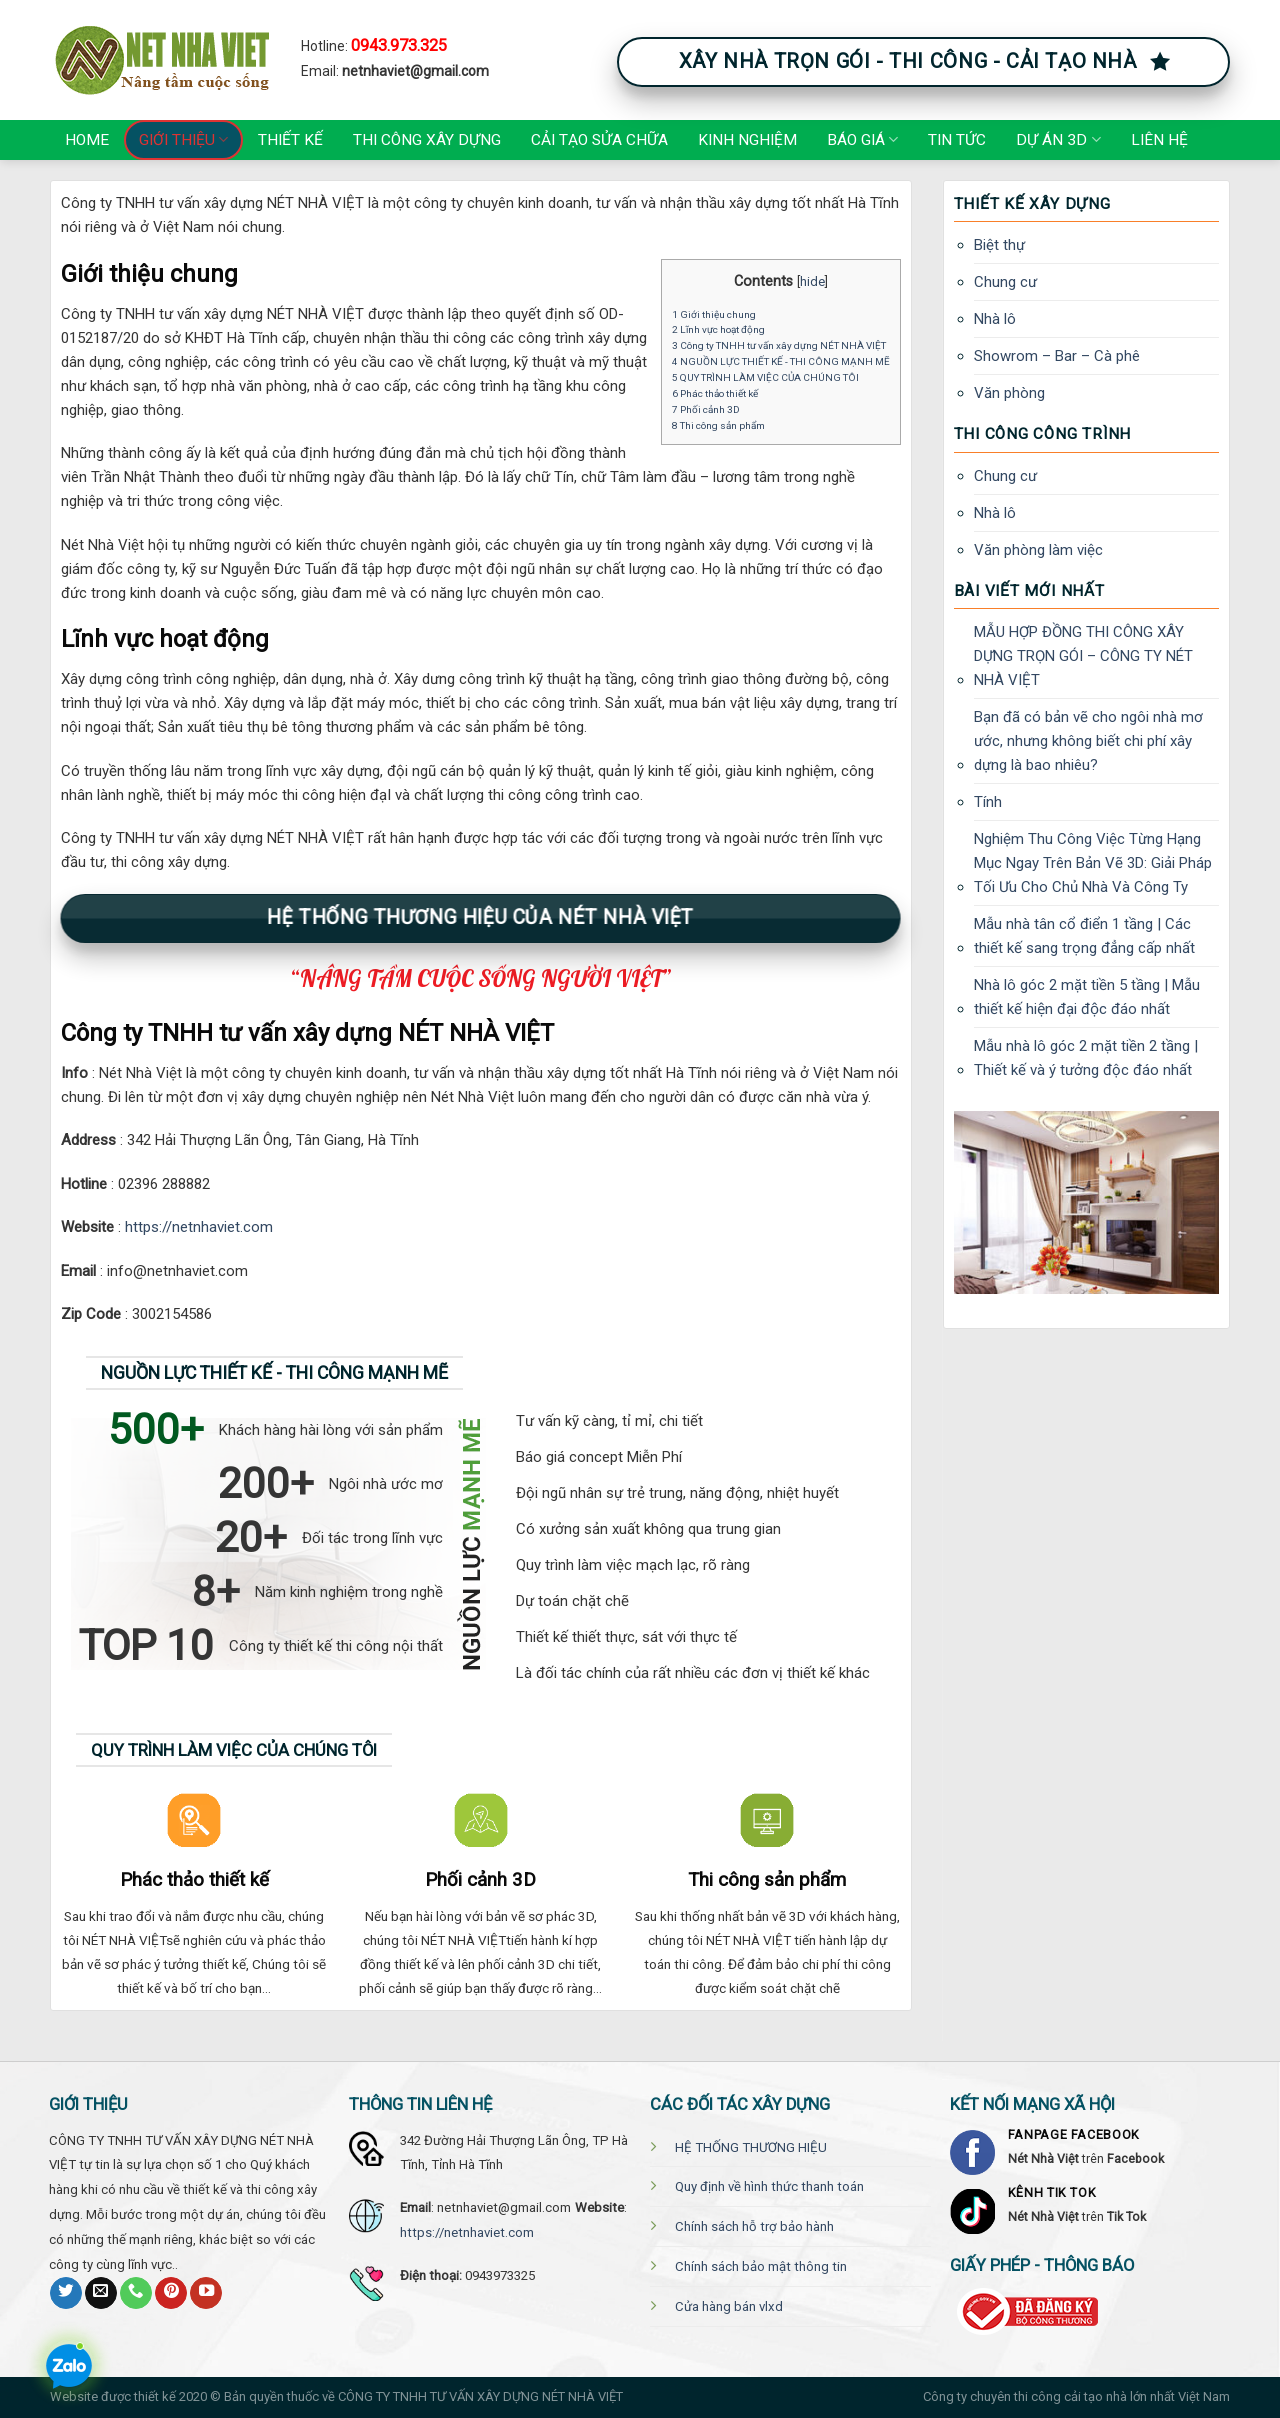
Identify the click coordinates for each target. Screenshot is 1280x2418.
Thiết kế (290, 140)
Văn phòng (1009, 393)
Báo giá (862, 139)
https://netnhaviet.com (199, 1227)
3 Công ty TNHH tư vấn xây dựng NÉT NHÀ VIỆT (779, 345)
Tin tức (957, 140)
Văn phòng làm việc (1038, 550)
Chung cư (1005, 282)
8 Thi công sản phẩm (718, 425)
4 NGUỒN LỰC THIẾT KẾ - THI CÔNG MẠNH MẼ (781, 361)
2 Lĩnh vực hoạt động (718, 329)
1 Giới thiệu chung (714, 314)
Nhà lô (995, 319)
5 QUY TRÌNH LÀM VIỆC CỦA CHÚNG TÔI (765, 377)
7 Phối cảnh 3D (706, 409)
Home (87, 140)
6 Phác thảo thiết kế (715, 393)
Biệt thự (999, 245)
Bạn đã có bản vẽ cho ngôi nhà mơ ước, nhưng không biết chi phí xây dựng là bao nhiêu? (1088, 741)
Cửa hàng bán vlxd (729, 2306)
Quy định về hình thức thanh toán (769, 2186)
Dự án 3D (1058, 139)
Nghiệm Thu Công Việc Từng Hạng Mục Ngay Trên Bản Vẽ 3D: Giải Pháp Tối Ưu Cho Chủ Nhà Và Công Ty (1093, 863)
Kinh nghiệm (747, 140)
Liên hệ (1159, 140)
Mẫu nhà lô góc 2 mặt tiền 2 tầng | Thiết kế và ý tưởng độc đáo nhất (1086, 1058)
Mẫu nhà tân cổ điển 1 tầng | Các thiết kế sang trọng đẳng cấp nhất (1084, 936)
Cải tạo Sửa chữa (599, 140)
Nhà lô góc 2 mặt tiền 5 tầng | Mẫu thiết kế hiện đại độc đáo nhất (1087, 997)
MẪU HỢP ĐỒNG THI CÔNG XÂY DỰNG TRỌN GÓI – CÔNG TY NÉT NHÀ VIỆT (1083, 656)
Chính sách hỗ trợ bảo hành (754, 2226)
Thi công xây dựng (427, 140)
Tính (988, 802)
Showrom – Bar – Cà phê (1057, 356)
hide (812, 281)
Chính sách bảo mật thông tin (761, 2266)
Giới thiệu (183, 139)
